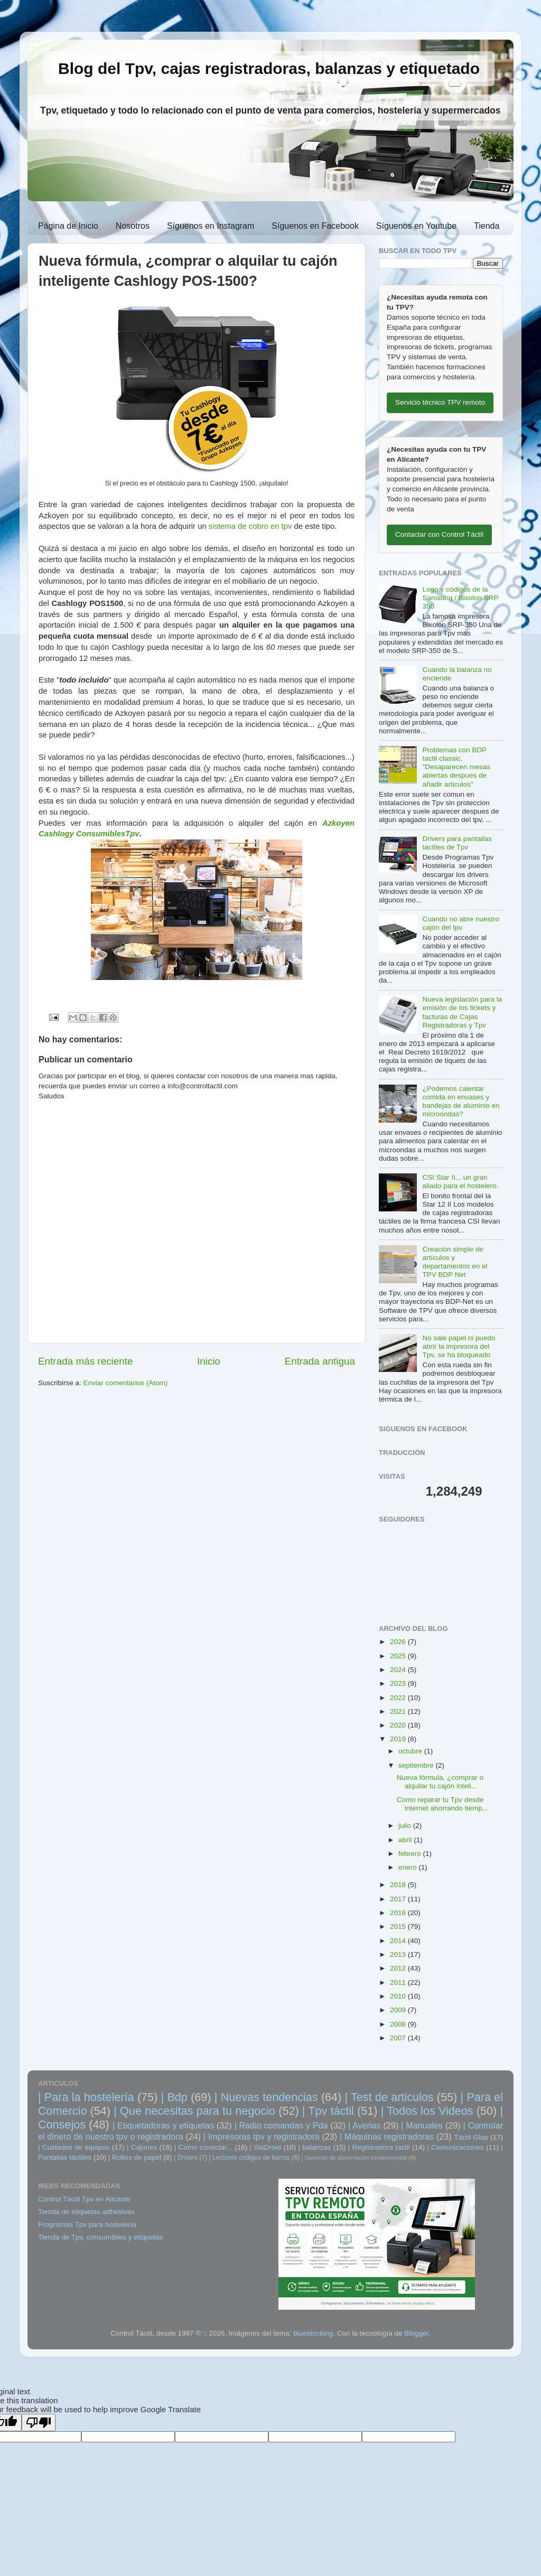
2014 (399, 1941)
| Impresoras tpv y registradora (261, 2136)
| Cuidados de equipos (74, 2147)
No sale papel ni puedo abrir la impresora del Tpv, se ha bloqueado (458, 1346)
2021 (399, 1711)
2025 (399, 1656)
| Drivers (186, 2157)
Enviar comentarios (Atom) (125, 1383)
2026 (399, 1642)
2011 (399, 1982)
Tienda (486, 225)
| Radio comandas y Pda (281, 2125)
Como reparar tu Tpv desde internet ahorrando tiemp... (442, 1804)
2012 (399, 1968)
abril (406, 1840)
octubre (411, 1751)
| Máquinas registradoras (387, 2136)
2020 (399, 1725)
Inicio (208, 1361)
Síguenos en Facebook (315, 225)
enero (408, 1867)
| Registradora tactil (379, 2147)
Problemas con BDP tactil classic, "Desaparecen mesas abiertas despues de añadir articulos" (456, 767)
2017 (399, 1899)
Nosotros (133, 225)
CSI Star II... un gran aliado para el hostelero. (460, 1181)
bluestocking (313, 2333)
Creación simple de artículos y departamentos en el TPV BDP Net (454, 1262)
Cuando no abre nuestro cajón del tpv (460, 923)
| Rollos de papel (134, 2157)
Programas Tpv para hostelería (87, 2224)
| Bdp (174, 2097)
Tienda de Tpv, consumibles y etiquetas (100, 2237)
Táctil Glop (471, 2137)
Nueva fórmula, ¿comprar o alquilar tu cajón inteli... (440, 1782)
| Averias (364, 2125)
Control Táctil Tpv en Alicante (84, 2199)
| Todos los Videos (427, 2110)
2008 (399, 2024)
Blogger (416, 2333)
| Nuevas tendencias (266, 2097)
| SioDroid (266, 2147)
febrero (410, 1854)
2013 (399, 1954)
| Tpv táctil (328, 2110)
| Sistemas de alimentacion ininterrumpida (354, 2157)
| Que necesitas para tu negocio (194, 2110)
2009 (399, 2010)
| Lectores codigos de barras (249, 2157)
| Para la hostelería (86, 2097)
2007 (399, 2038)
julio (405, 1826)
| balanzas (315, 2147)
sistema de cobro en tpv (250, 526)
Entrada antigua (320, 1361)
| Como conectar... (203, 2147)
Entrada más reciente (85, 1361)
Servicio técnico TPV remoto (440, 402)
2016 (399, 1913)
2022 (399, 1698)
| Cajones (142, 2147)
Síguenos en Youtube (416, 225)
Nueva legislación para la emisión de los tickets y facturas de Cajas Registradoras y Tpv (462, 1012)
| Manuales (422, 2125)
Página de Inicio (68, 225)
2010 (399, 1996)
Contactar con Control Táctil (439, 534)
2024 (399, 1670)
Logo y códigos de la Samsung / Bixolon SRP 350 (460, 597)
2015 (399, 1926)
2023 (399, 1683)
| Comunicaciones (455, 2147)
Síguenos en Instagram (210, 225)
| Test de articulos (389, 2097)
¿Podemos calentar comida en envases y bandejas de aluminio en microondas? (460, 1101)
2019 (399, 1739)
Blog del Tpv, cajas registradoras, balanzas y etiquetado (269, 68)
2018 (399, 1885)
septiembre (417, 1765)
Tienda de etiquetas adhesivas (86, 2212)
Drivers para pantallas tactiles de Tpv (456, 843)
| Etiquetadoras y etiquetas (163, 2125)
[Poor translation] (38, 2422)
